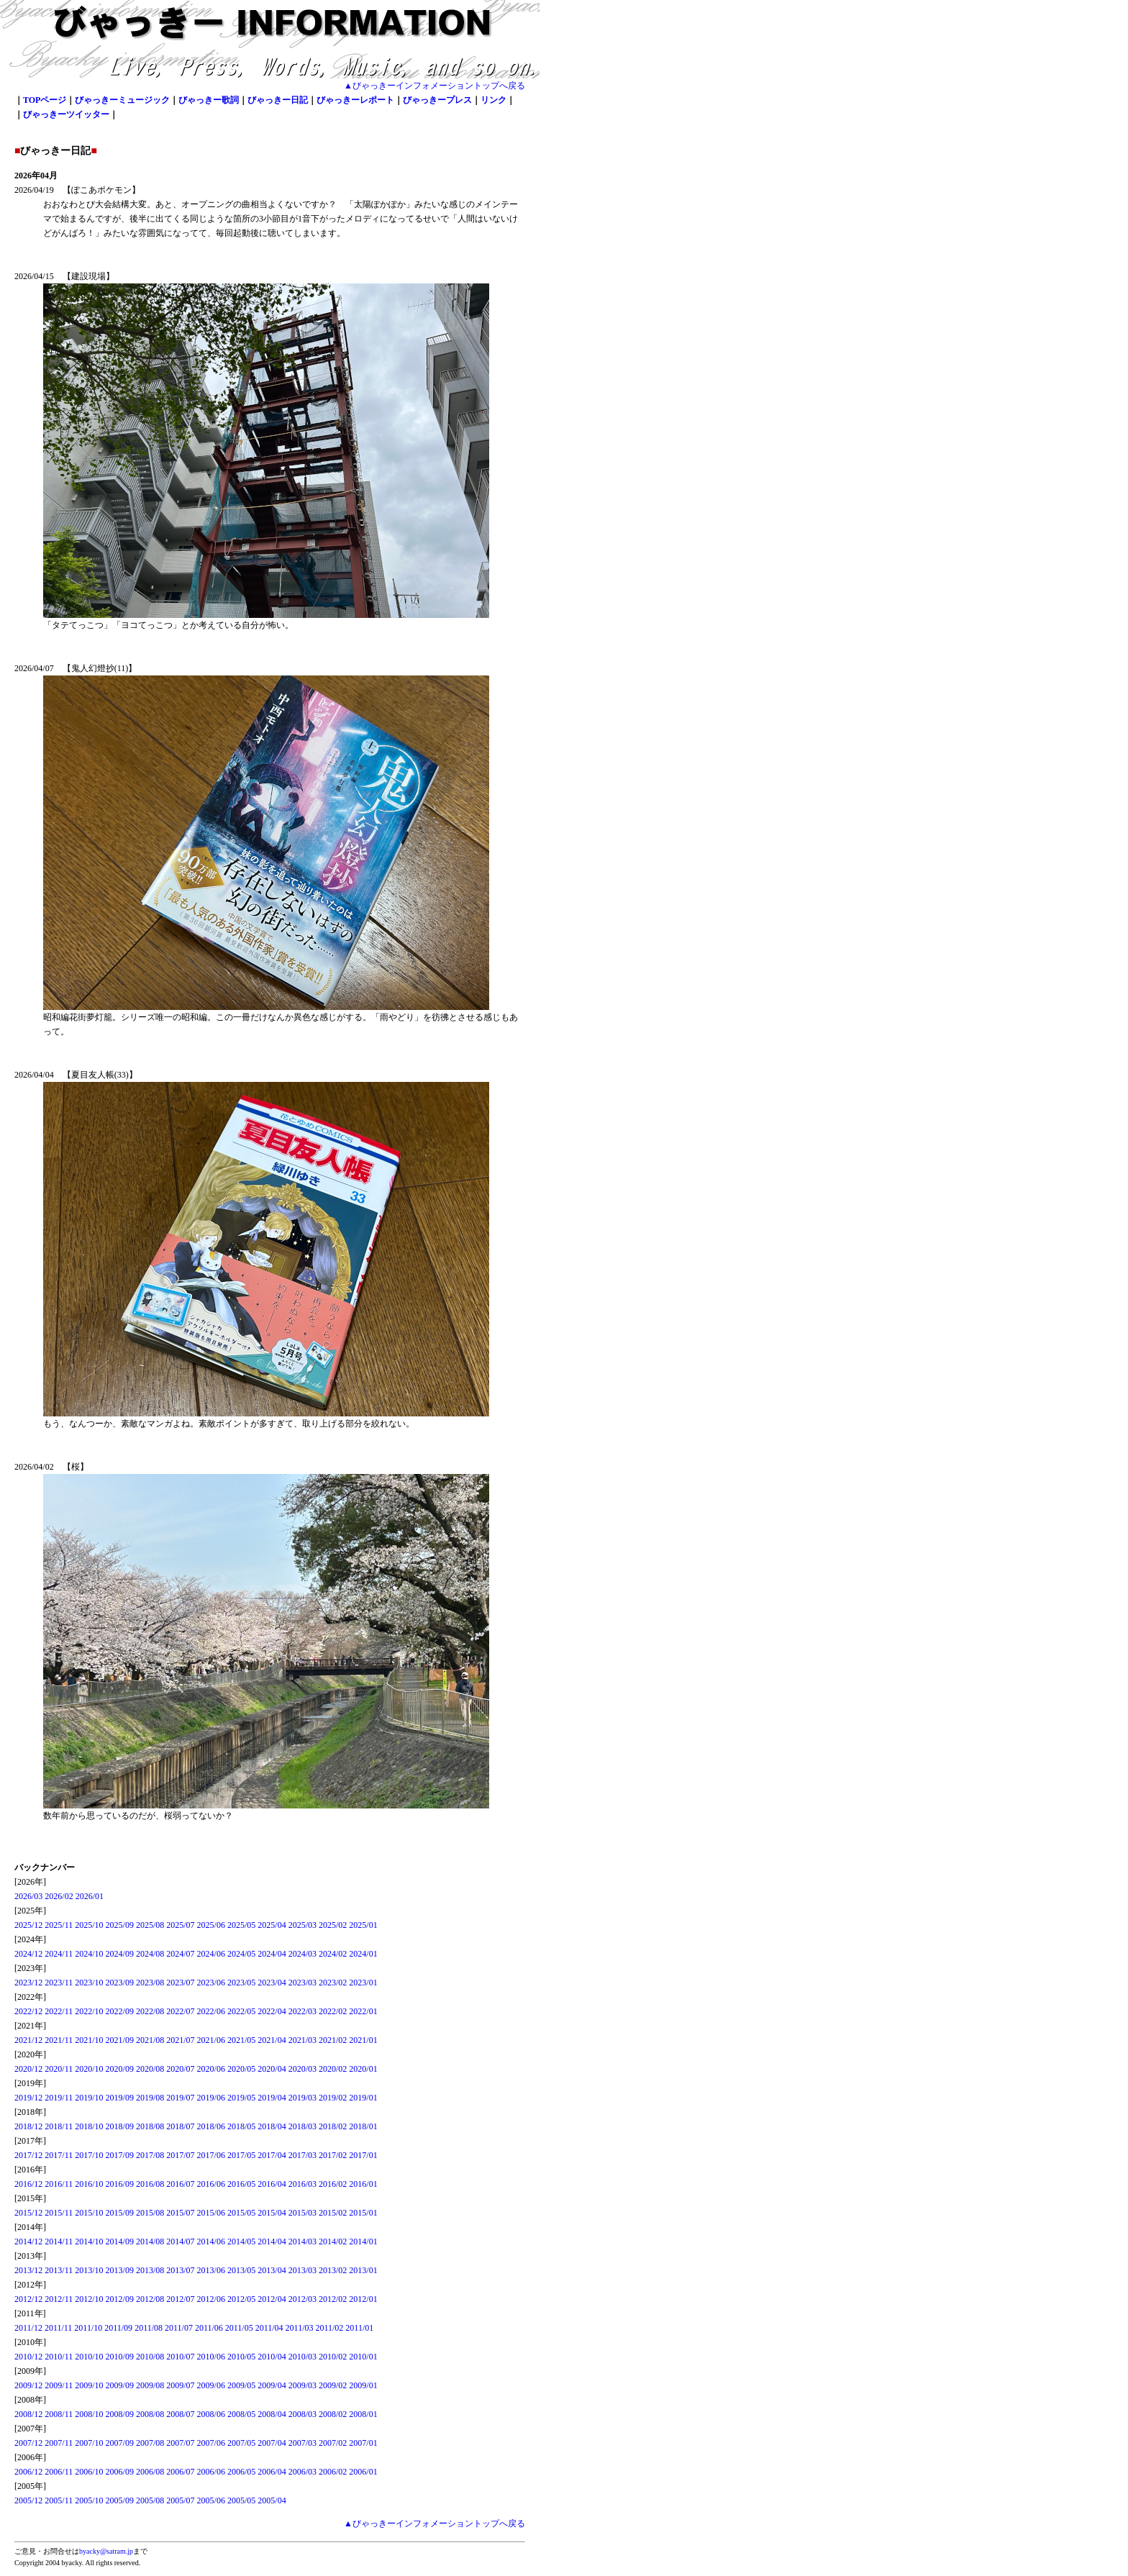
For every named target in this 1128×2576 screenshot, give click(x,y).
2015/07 (180, 2213)
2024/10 (89, 1954)
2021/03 (302, 2040)
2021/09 (120, 2040)
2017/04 (272, 2155)
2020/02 (333, 2069)
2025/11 (59, 1925)
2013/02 (333, 2270)
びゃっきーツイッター (66, 114)
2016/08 (150, 2184)
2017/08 (150, 2155)
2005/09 (120, 2500)
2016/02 (333, 2184)
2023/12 (28, 1982)
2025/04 (272, 1925)
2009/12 (28, 2385)
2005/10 (89, 2500)
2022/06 (211, 2011)
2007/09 (120, 2443)
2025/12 (28, 1925)
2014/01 (363, 2241)
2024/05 (241, 1954)
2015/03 (302, 2213)
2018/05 (241, 2126)
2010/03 (302, 2357)
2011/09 (118, 2328)
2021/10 (89, 2040)
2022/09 (120, 2011)
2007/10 (89, 2443)
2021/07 (180, 2040)
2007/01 (363, 2443)
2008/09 (120, 2414)
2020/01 (363, 2069)
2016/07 (180, 2184)
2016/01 (363, 2184)
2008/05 (241, 2414)
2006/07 (180, 2472)
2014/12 (28, 2241)
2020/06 (211, 2069)
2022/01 (363, 2011)
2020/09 (120, 2069)
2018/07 (180, 2126)
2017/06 (211, 2155)
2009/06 (211, 2385)
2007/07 (180, 2443)
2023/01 (363, 1982)
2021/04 (272, 2040)
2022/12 (28, 2011)
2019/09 (120, 2098)
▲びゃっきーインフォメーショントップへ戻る (434, 86)
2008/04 (272, 2414)
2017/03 (302, 2155)
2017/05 (241, 2155)
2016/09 (120, 2184)
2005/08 (150, 2500)
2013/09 (120, 2270)
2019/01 (363, 2098)
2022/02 (333, 2011)
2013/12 (28, 2270)
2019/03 (302, 2098)
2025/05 (241, 1925)
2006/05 (241, 2472)
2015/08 (150, 2213)
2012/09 (120, 2299)
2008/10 (89, 2414)
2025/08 (150, 1925)
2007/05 (241, 2443)
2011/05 (239, 2328)
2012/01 (363, 2299)
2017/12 (28, 2155)
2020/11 (59, 2069)
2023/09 (120, 1982)
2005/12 (28, 2500)
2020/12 (28, 2069)
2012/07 (180, 2299)
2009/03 (302, 2385)
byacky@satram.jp (106, 2551)
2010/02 (333, 2357)
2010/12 (28, 2357)
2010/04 (272, 2357)
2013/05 (241, 2270)
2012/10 (89, 2299)
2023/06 (211, 1982)
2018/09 (120, 2126)
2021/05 (241, 2040)
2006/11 (59, 2472)
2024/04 (272, 1954)
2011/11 (58, 2328)
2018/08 (150, 2126)
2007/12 (28, 2443)
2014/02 (333, 2241)
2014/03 (302, 2241)
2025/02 (333, 1925)
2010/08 (150, 2357)
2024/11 (59, 1954)
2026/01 (90, 1896)
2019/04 (272, 2098)
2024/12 (28, 1954)
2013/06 (211, 2270)
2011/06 (209, 2328)
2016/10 (89, 2184)
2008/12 (28, 2414)
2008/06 (211, 2414)
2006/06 (211, 2472)
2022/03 (302, 2011)
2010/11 (59, 2357)
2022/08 (150, 2011)
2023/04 (272, 1982)
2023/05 (241, 1982)
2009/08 (150, 2385)
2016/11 (59, 2184)
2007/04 (272, 2443)
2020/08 (150, 2069)
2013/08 (150, 2270)
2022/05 (241, 2011)
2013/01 (363, 2270)
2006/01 (363, 2472)
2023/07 (180, 1982)
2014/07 (180, 2241)
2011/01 (359, 2328)
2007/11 (59, 2443)
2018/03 (302, 2126)
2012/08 (150, 2299)
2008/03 (302, 2414)
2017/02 (333, 2155)
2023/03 (302, 1982)
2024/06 (211, 1954)
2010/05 (241, 2357)
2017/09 (120, 2155)
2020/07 (180, 2069)
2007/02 (333, 2443)
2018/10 (89, 2126)
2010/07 (180, 2357)
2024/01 (363, 1954)
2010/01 (363, 2357)
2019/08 (150, 2098)
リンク (493, 100)
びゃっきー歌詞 (208, 100)
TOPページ (44, 100)
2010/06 (211, 2357)
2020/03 (302, 2069)
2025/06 (211, 1925)
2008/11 (59, 2414)
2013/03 (302, 2270)
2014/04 (272, 2241)
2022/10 (89, 2011)
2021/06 (211, 2040)
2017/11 (59, 2155)
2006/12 (28, 2472)
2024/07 (180, 1954)
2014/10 (89, 2241)
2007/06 (211, 2443)
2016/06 (211, 2184)
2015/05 (241, 2213)
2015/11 (59, 2213)
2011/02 (329, 2328)
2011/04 (269, 2328)
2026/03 (28, 1896)
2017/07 (180, 2155)
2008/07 (180, 2414)
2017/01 (363, 2155)
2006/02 (333, 2472)
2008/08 (150, 2414)
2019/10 (89, 2098)
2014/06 (211, 2241)
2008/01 (363, 2414)
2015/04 (272, 2213)
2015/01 (363, 2213)
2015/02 (333, 2213)
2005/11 (59, 2500)
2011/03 (300, 2328)
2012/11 (59, 2299)
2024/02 (333, 1954)
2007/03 (302, 2443)
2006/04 (272, 2472)
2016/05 (241, 2184)
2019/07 (180, 2098)
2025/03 (302, 1925)
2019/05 (241, 2098)
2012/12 (28, 2299)
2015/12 (28, 2213)
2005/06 (211, 2500)
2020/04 (272, 2069)
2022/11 (59, 2011)
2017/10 (89, 2155)
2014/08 (150, 2241)
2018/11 (59, 2126)
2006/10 (89, 2472)
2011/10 (88, 2328)
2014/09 (120, 2241)
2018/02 (333, 2126)
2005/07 (180, 2500)
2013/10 (89, 2270)
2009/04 (272, 2385)
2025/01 (363, 1925)
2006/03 (302, 2472)
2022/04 (272, 2011)
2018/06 (211, 2126)
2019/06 (211, 2098)
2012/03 (302, 2299)
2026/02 (59, 1896)
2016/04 (272, 2184)
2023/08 (150, 1982)
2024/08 (150, 1954)
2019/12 (28, 2098)
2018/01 (363, 2126)
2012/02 (333, 2299)
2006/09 (120, 2472)
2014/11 (59, 2241)
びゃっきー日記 (277, 100)
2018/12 (28, 2126)
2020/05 (241, 2069)
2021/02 (333, 2040)
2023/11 (59, 1982)
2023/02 (333, 1982)
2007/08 (150, 2443)
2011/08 (149, 2328)
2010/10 (89, 2357)
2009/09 (120, 2385)
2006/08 (150, 2472)
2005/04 (272, 2500)
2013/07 (180, 2270)
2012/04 (272, 2299)
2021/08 (150, 2040)
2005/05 (241, 2500)
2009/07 (180, 2385)
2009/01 (363, 2385)
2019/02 (333, 2098)
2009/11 (59, 2385)
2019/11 (59, 2098)
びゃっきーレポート (355, 100)
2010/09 (120, 2357)
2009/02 (333, 2385)
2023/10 (89, 1982)
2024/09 (120, 1954)
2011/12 (28, 2328)
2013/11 (59, 2270)
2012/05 (241, 2299)
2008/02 (333, 2414)
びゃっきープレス (437, 100)
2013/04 (272, 2270)
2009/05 (241, 2385)
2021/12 (28, 2040)
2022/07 (180, 2011)
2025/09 (120, 1925)
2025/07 (180, 1925)
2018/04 (272, 2126)
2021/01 (363, 2040)
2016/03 (302, 2184)
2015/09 (120, 2213)
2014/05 (241, 2241)
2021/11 (59, 2040)
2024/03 (302, 1954)
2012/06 (211, 2299)
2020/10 (89, 2069)
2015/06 (211, 2213)
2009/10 (89, 2385)
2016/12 (28, 2184)
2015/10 (89, 2213)
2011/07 (179, 2328)
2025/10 (89, 1925)
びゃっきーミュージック (122, 100)
